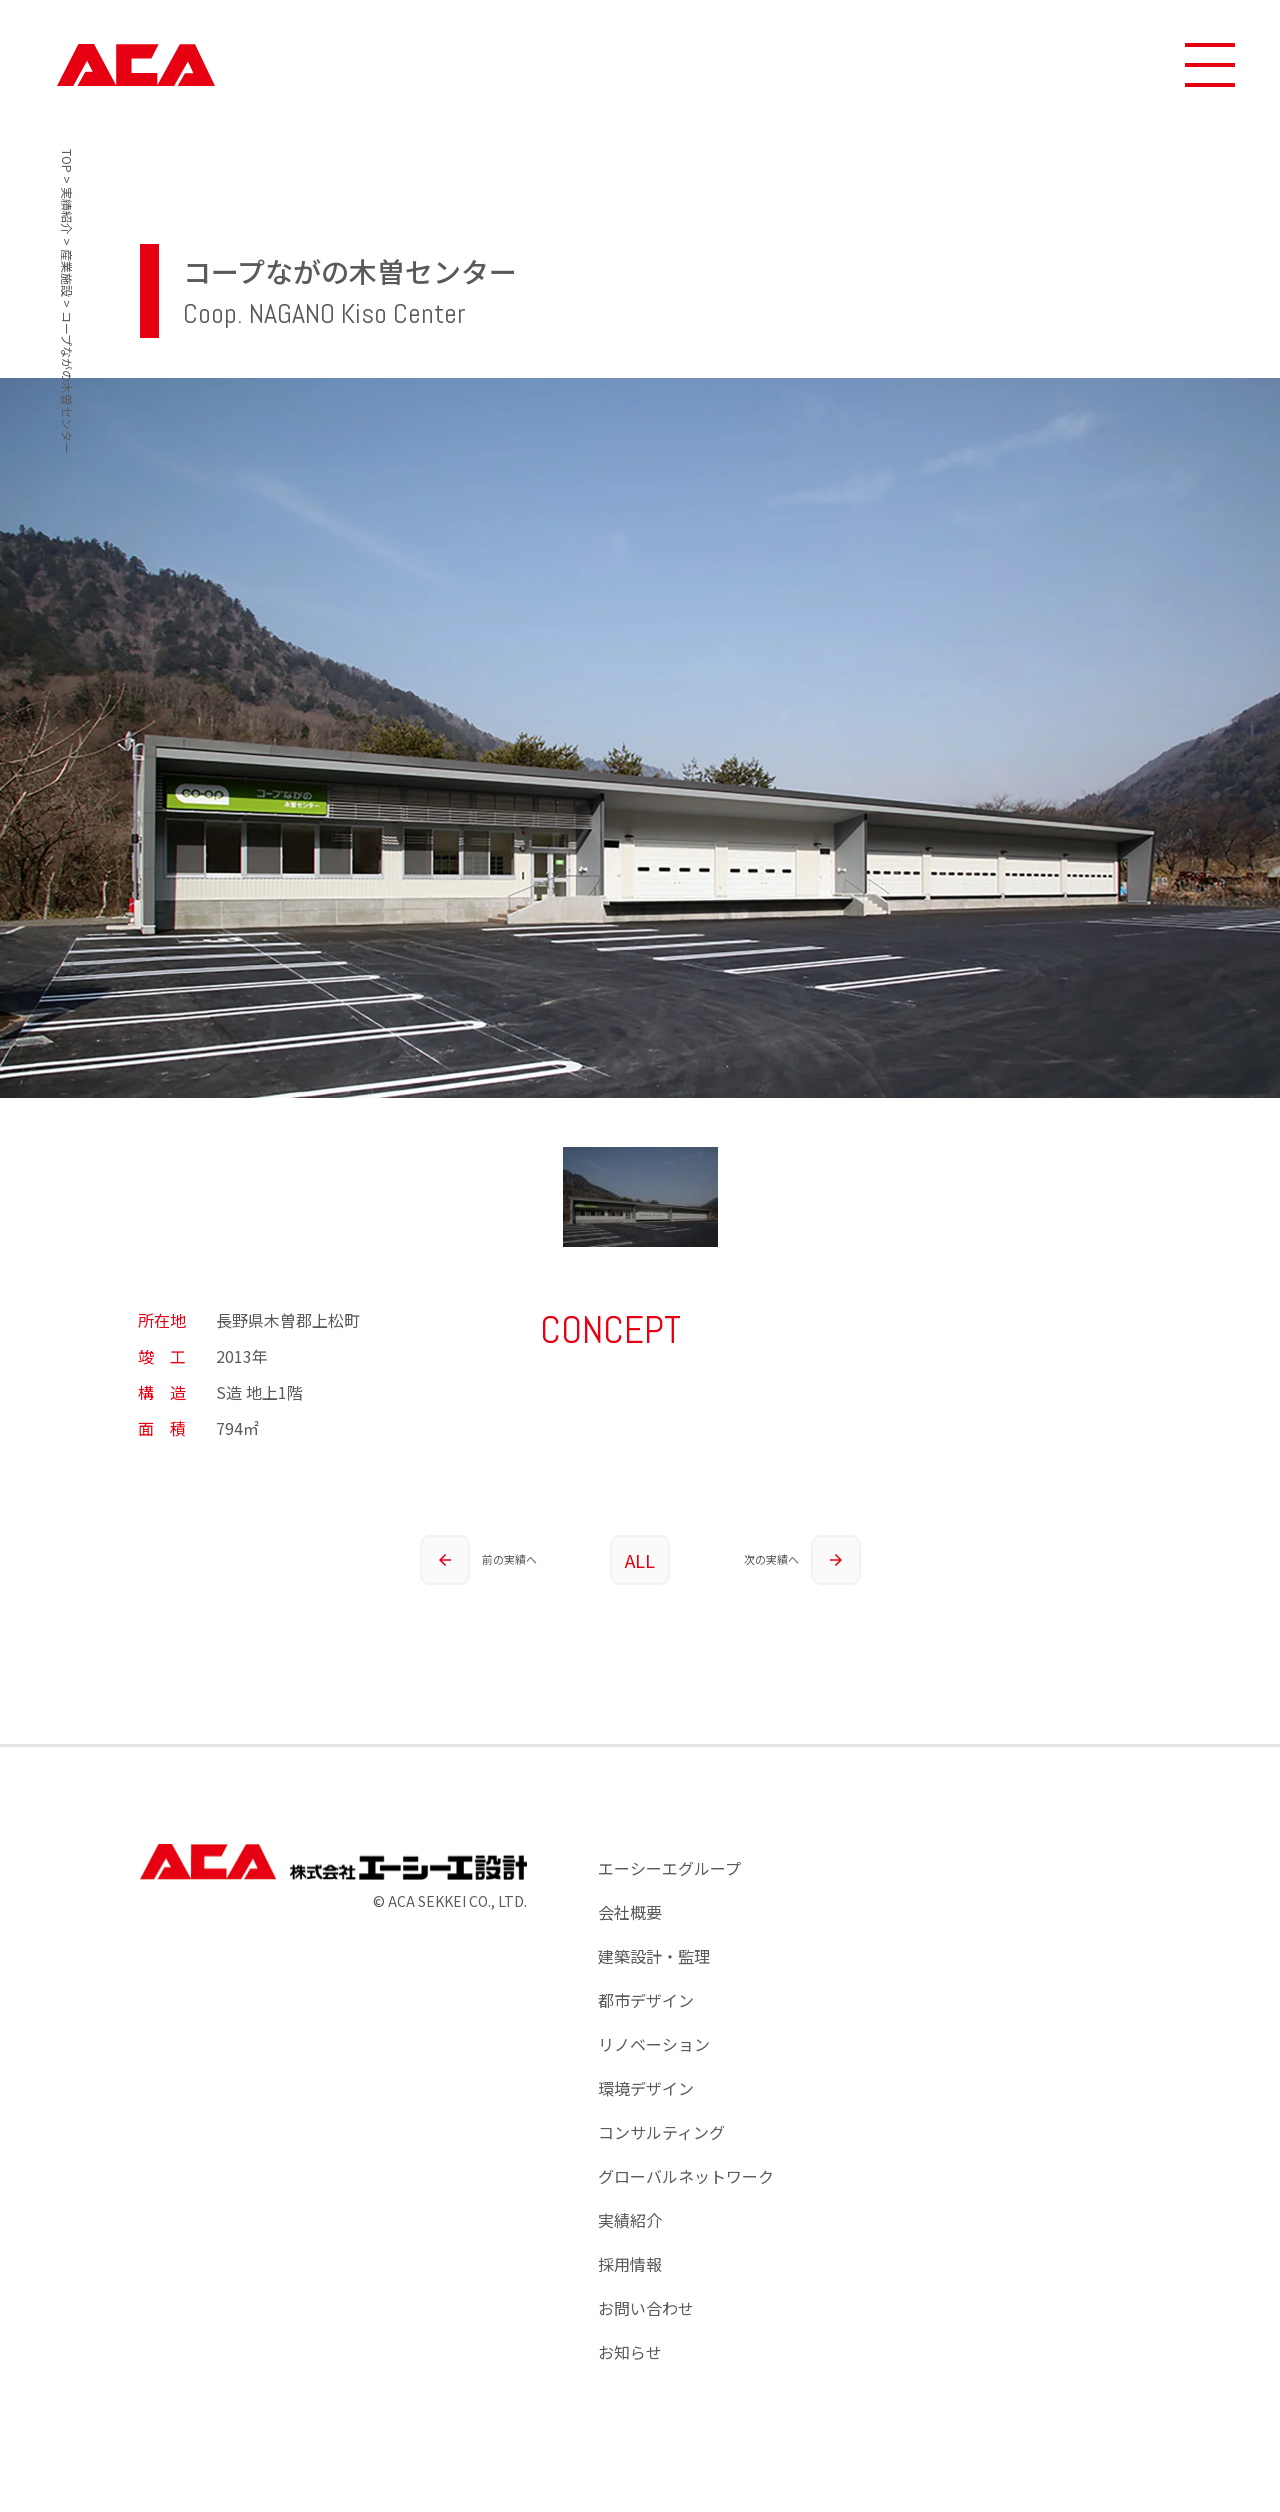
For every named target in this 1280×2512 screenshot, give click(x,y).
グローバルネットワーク (686, 2176)
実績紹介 (630, 2220)
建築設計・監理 (654, 1956)
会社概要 (630, 1912)
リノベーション (654, 2044)
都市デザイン (646, 2000)
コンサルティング (661, 2132)
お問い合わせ (646, 2308)
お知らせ (630, 2352)
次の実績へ (802, 1560)
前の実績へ (478, 1560)
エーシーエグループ (669, 1868)
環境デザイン (646, 2088)
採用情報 (630, 2264)
